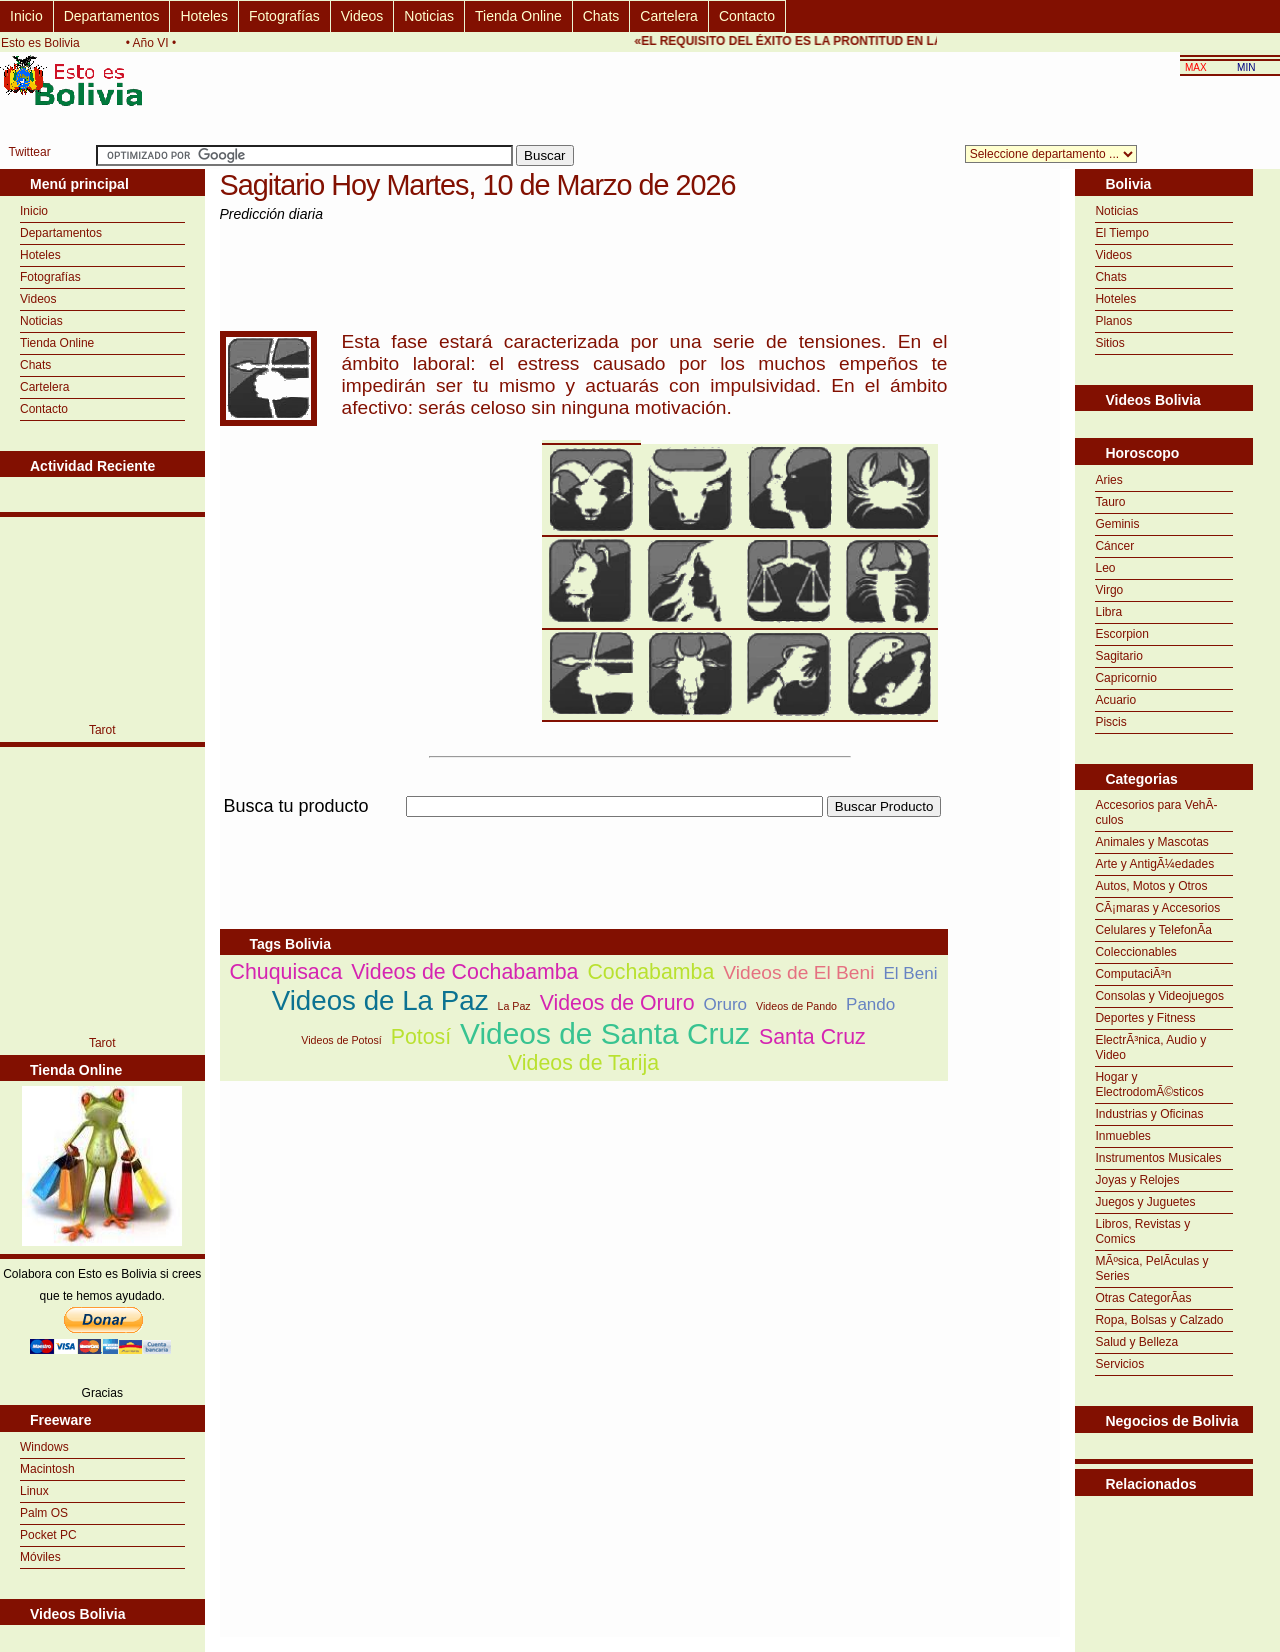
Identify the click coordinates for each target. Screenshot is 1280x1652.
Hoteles (203, 16)
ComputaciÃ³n (1133, 974)
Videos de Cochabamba (464, 972)
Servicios (1119, 1364)
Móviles (40, 1557)
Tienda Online (518, 16)
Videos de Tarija (583, 1063)
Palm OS (44, 1513)
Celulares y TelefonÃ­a (1153, 930)
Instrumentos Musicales (1158, 1158)
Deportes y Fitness (1145, 1018)
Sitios (1109, 343)
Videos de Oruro (617, 1003)
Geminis (1117, 524)
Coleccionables (1135, 952)
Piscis (1110, 722)
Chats (601, 16)
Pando (870, 1004)
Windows (44, 1447)
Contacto (747, 16)
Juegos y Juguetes (1145, 1202)
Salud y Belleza (1136, 1342)
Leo (1105, 568)
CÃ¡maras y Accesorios (1157, 908)
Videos (362, 16)
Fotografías (284, 16)
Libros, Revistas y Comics (1142, 1231)
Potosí (421, 1037)
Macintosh (47, 1469)
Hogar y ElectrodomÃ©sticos (1149, 1084)
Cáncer (1114, 546)
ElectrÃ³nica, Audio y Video (1150, 1047)
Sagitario (1118, 656)
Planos (1113, 321)
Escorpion (1121, 634)
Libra (1108, 612)
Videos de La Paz (380, 1000)
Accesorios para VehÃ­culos (1156, 812)
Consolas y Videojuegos (1159, 996)
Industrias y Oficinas (1149, 1114)
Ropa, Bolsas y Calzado (1159, 1320)
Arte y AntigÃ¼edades (1154, 864)
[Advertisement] (584, 828)
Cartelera (669, 16)
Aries (1108, 480)
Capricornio (1125, 678)
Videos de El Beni (798, 972)
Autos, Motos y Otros (1151, 886)
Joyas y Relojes (1137, 1180)
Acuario (1115, 700)
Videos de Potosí (341, 1040)
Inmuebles (1122, 1136)
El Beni (910, 973)
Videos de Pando (796, 1006)
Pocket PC (48, 1535)
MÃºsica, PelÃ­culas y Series (1151, 1268)
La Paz (513, 1006)
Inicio (26, 16)
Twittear (30, 152)
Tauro (1110, 502)
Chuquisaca (286, 972)
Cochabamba (650, 972)
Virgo (1109, 590)
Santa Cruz (812, 1037)
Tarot (102, 730)
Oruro (726, 1004)
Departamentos (112, 16)
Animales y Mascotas (1151, 842)
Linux (34, 1491)
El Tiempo (1121, 233)
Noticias (429, 16)
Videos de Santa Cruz (605, 1033)
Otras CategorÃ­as (1143, 1298)
